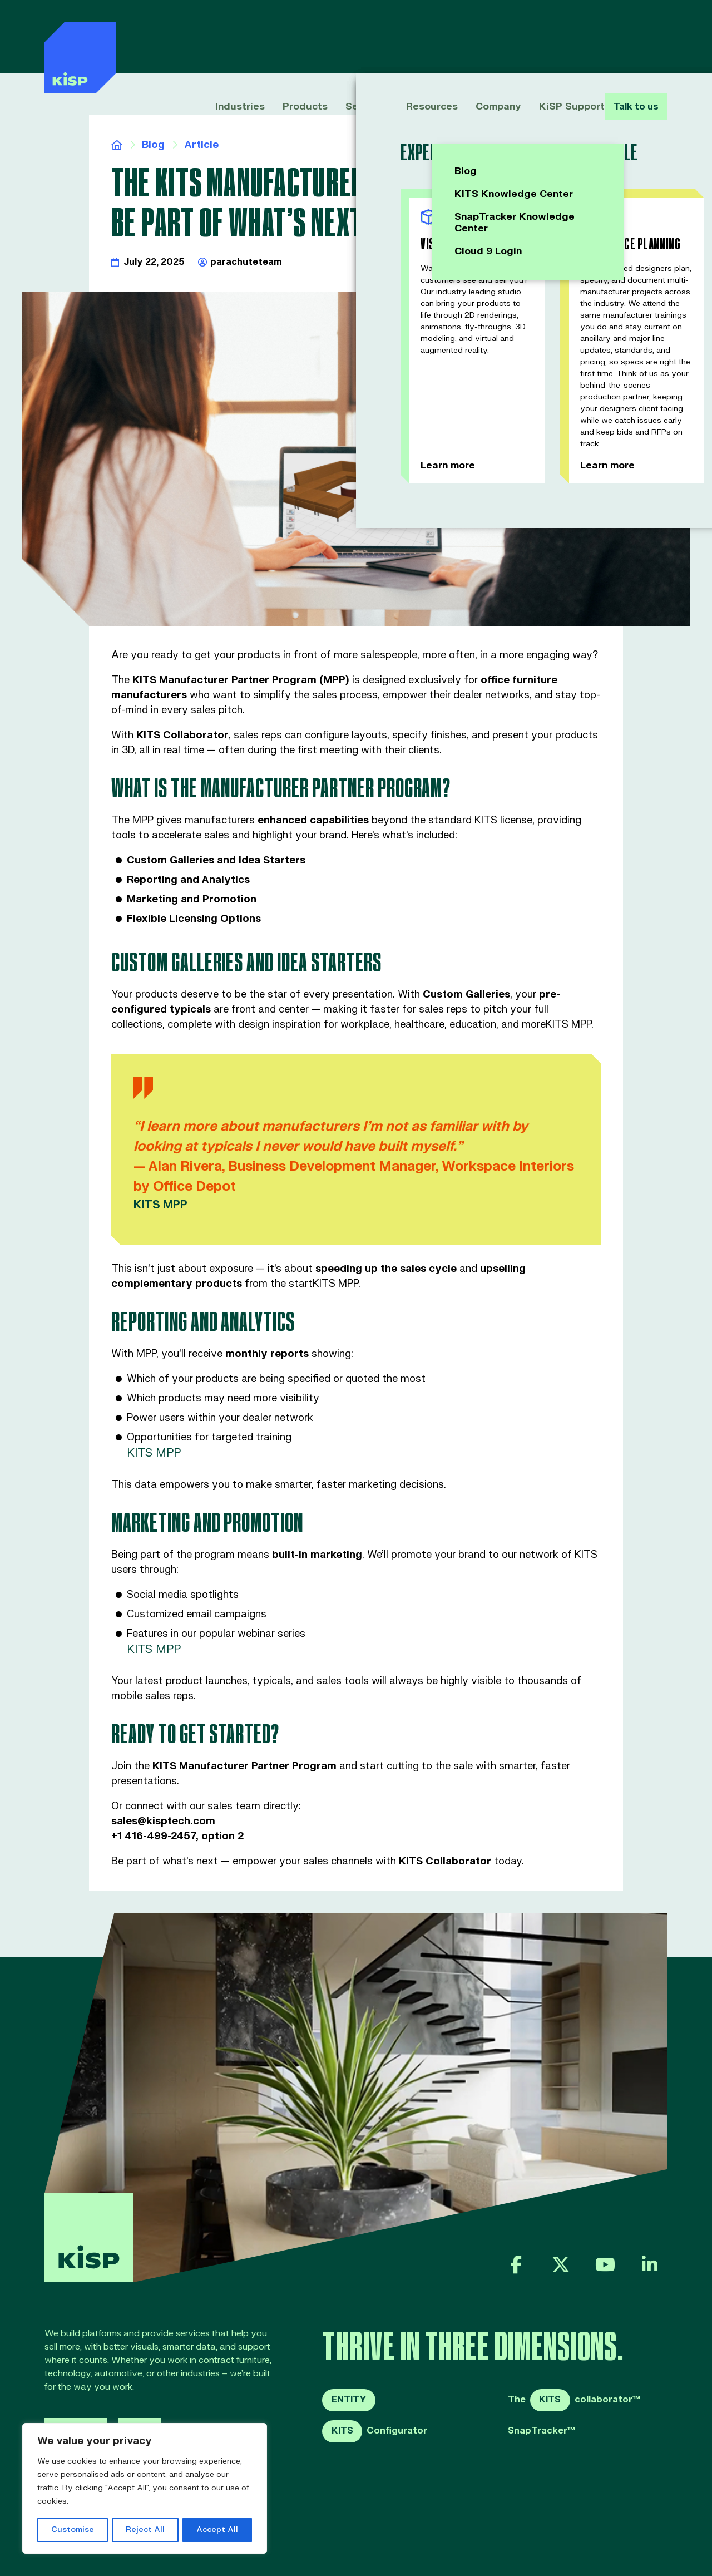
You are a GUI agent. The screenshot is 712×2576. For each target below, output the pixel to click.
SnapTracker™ (541, 2431)
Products (295, 37)
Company (483, 37)
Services (355, 37)
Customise (72, 2529)
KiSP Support (554, 37)
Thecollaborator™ (574, 2400)
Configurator (374, 2431)
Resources (418, 37)
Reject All (145, 2529)
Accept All (217, 2529)
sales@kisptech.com (163, 1821)
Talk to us (633, 37)
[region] (144, 2489)
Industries (232, 37)
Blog (153, 145)
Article (201, 145)
